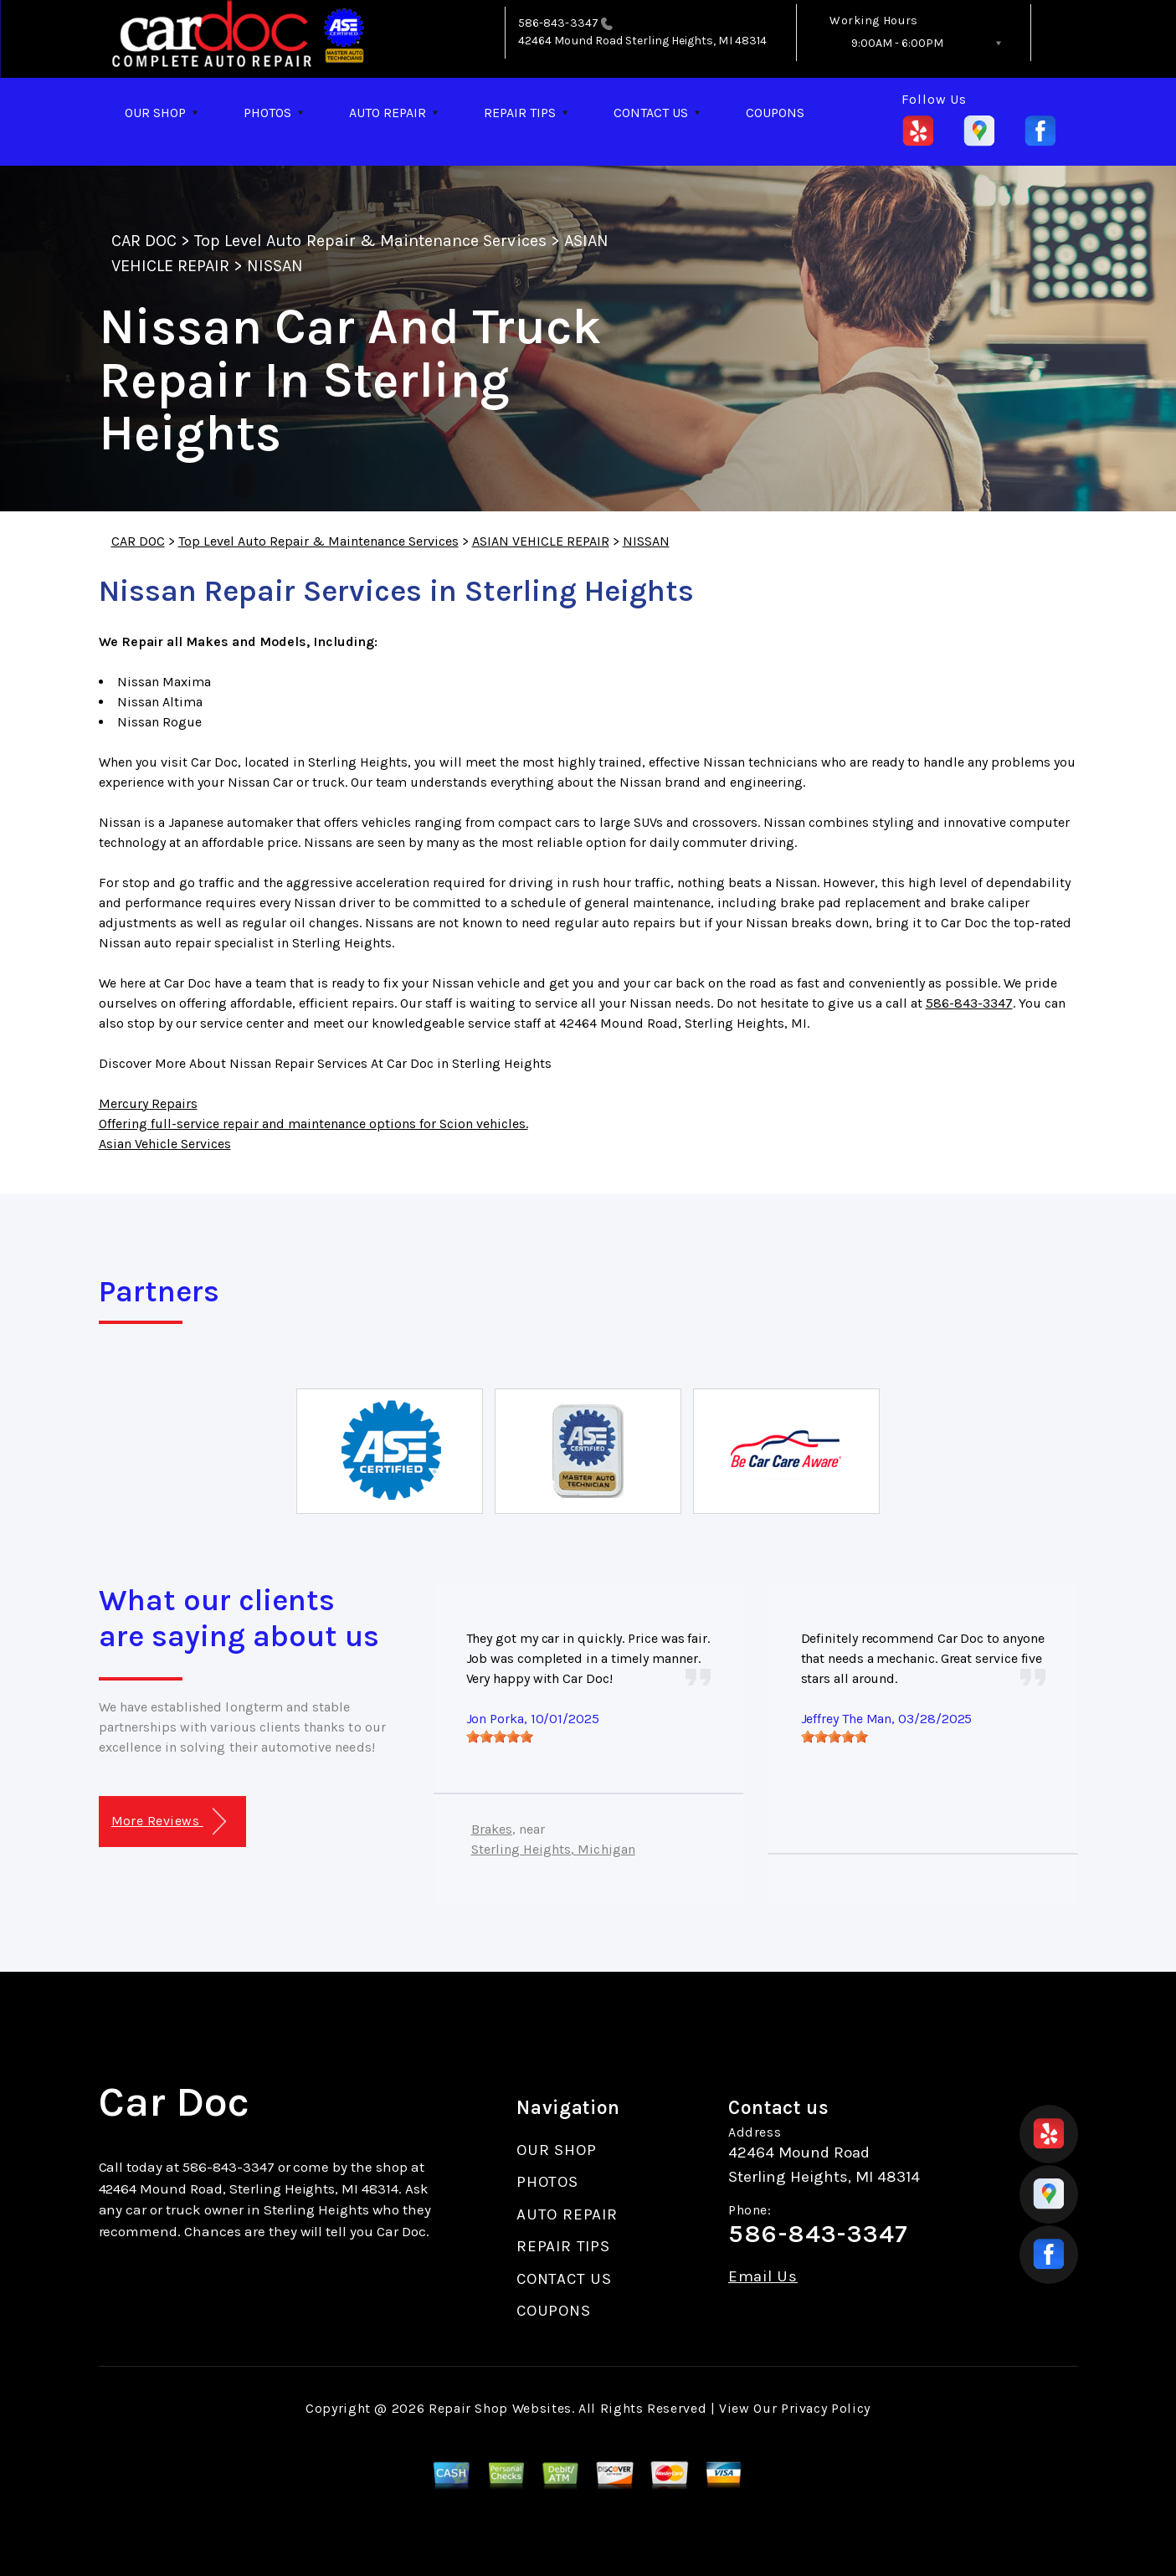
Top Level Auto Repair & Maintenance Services (370, 240)
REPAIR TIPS (520, 113)
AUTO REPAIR (387, 113)
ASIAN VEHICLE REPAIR (540, 541)
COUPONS (775, 113)
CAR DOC (144, 240)
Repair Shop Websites (500, 2408)
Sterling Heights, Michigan (553, 1849)
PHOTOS (267, 113)
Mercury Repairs (148, 1103)
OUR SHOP (155, 113)
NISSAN (275, 265)
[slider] (499, 1736)
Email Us (763, 2277)
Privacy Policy (825, 2408)
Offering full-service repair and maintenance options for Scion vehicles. (313, 1123)
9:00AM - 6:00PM (897, 43)
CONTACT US (651, 113)
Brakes (491, 1829)
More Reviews (168, 1821)
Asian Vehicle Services (165, 1144)
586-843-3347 (558, 23)
